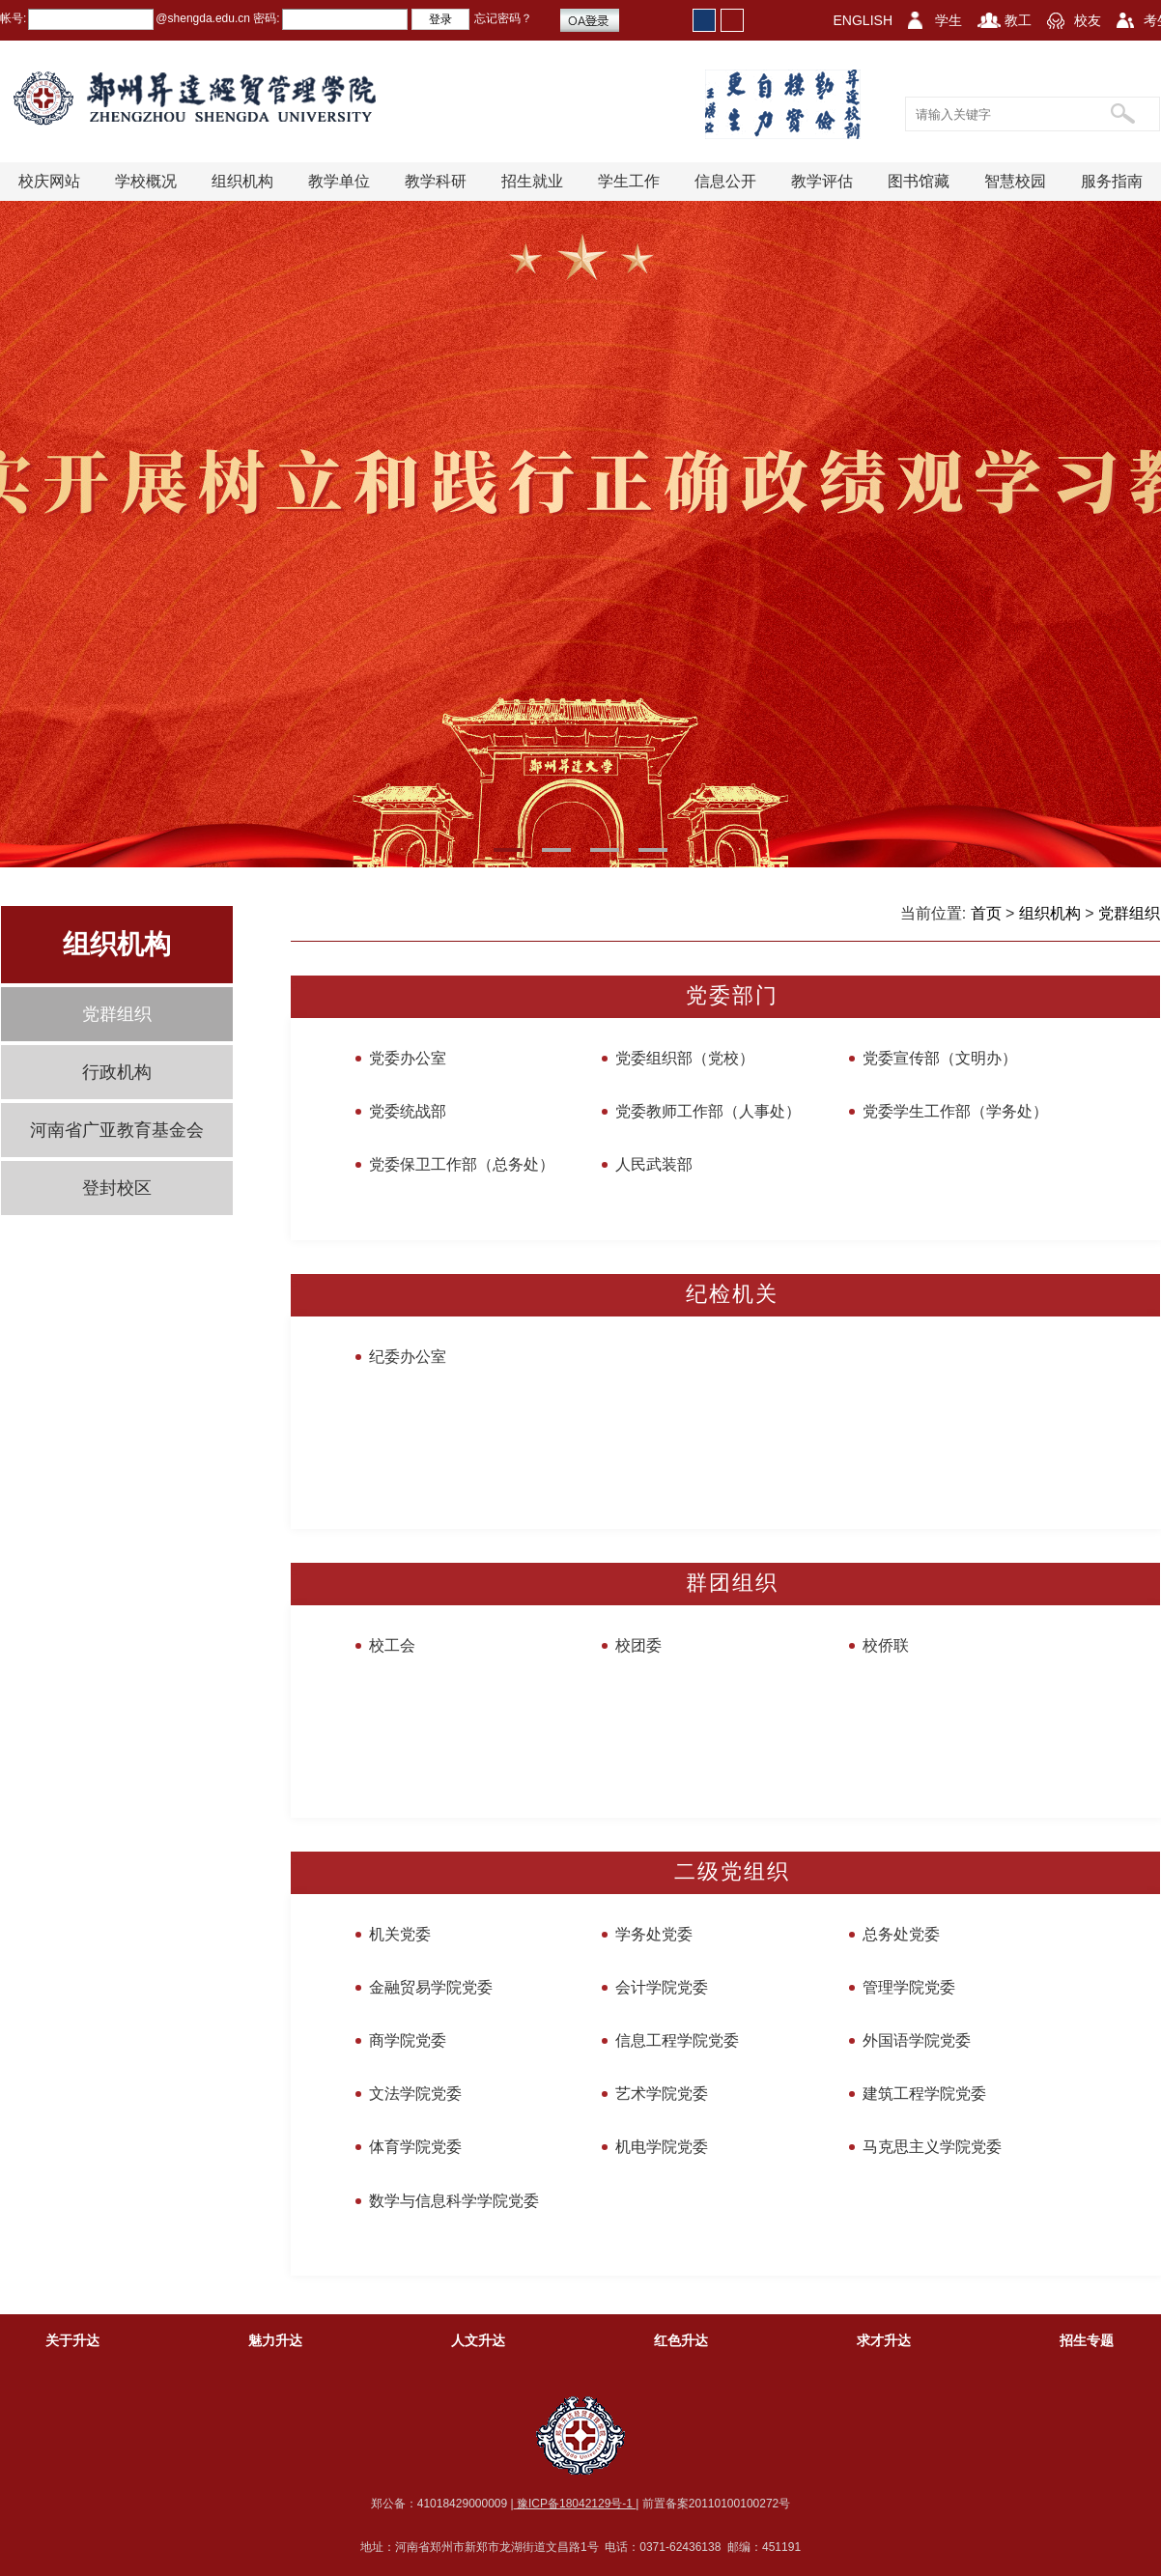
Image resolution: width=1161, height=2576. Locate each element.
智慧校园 (1015, 181)
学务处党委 (654, 1934)
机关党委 (400, 1934)
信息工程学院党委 (677, 2040)
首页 (986, 913)
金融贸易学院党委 (431, 1987)
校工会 (392, 1645)
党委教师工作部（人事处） (708, 1111)
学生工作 (629, 181)
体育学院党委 (415, 2146)
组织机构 (242, 181)
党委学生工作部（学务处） (955, 1111)
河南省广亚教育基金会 (117, 1130)
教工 (1018, 20)
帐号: (13, 18)
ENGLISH (863, 20)
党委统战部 (407, 1111)
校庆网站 (49, 181)
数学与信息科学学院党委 (454, 2201)
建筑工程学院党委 (924, 2093)
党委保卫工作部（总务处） (461, 1164)
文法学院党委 (415, 2093)
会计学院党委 (661, 1987)
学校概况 (146, 181)
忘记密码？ (503, 18)
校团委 (638, 1645)
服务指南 (1112, 181)
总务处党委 (901, 1934)
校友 (1087, 20)
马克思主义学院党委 (932, 2146)
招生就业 (532, 181)
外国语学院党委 (917, 2040)
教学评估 (822, 181)
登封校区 (117, 1188)
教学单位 (339, 181)
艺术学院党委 (661, 2093)
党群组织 (117, 1014)
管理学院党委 (909, 1987)
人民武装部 (654, 1164)
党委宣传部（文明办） (940, 1058)
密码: (265, 18)
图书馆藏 (918, 181)
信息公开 (725, 181)
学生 (948, 20)
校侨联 (886, 1645)
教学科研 (436, 181)
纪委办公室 (407, 1356)
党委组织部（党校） (684, 1058)
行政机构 (117, 1072)
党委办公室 (407, 1058)
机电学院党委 (661, 2146)
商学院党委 (407, 2040)
